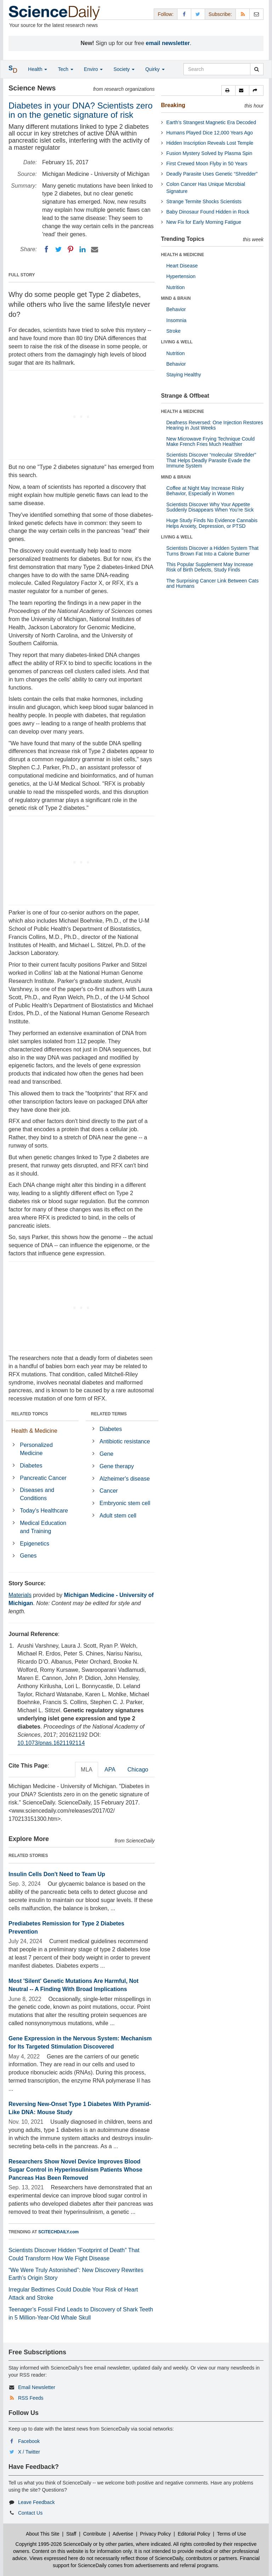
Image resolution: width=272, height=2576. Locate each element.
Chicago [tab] (138, 1770)
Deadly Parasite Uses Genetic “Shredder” (212, 174)
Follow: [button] (165, 14)
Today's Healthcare (44, 1511)
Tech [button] (65, 69)
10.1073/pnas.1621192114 (51, 1743)
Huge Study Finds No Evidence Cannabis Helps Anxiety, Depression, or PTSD (212, 523)
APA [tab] (109, 1770)
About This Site (43, 2534)
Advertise (123, 2534)
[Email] (94, 249)
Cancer (109, 1491)
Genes (28, 1556)
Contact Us (30, 2513)
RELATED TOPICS (29, 1413)
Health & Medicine (34, 1431)
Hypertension (181, 276)
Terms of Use (231, 2534)
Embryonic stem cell (125, 1503)
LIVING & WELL (177, 341)
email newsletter (168, 43)
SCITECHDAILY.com (58, 2231)
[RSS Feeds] (243, 14)
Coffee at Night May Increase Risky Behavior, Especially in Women (205, 490)
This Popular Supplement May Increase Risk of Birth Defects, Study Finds (209, 567)
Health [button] (37, 69)
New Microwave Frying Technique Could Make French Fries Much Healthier (210, 441)
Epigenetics (34, 1544)
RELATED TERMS (109, 1413)
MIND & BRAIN (176, 298)
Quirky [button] (154, 69)
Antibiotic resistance (125, 1441)
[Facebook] (46, 249)
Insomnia (176, 320)
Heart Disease (182, 266)
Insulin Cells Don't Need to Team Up (56, 1874)
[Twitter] (58, 249)
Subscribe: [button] (220, 14)
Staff (71, 2534)
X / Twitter (29, 2452)
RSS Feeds (31, 2398)
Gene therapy (117, 1466)
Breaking (173, 105)
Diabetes (31, 1466)
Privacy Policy (155, 2534)
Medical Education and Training (43, 1527)
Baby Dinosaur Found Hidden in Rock (207, 212)
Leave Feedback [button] (36, 2502)
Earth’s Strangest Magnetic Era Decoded (211, 122)
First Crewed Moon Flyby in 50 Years (207, 163)
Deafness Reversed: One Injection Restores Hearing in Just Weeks (214, 425)
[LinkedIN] (82, 249)
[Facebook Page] (184, 14)
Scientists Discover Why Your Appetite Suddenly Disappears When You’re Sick (210, 507)
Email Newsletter (36, 2387)
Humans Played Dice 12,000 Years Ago (209, 133)
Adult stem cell (118, 1516)
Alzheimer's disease (125, 1479)
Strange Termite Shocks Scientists (204, 201)
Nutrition (175, 287)
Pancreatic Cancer (43, 1478)
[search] (257, 69)
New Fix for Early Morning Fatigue (204, 222)
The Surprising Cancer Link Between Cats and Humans (212, 583)
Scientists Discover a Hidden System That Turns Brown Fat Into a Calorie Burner (212, 550)
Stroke (173, 331)
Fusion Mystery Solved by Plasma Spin (209, 153)
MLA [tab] (86, 1770)
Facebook (29, 2441)
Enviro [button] (93, 69)
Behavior (176, 309)
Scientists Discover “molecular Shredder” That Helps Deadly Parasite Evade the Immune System (211, 460)
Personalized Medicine (36, 1449)
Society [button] (124, 69)
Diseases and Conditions (37, 1494)
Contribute (94, 2534)
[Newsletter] (256, 14)
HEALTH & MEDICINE (182, 254)
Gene (106, 1454)
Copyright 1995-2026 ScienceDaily (54, 2544)
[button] (228, 90)
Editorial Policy (194, 2534)
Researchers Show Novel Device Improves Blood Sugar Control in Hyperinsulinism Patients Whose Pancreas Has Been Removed (75, 2169)
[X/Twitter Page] (198, 14)
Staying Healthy (183, 374)
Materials (20, 1595)
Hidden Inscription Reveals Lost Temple (210, 143)
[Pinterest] (70, 249)
